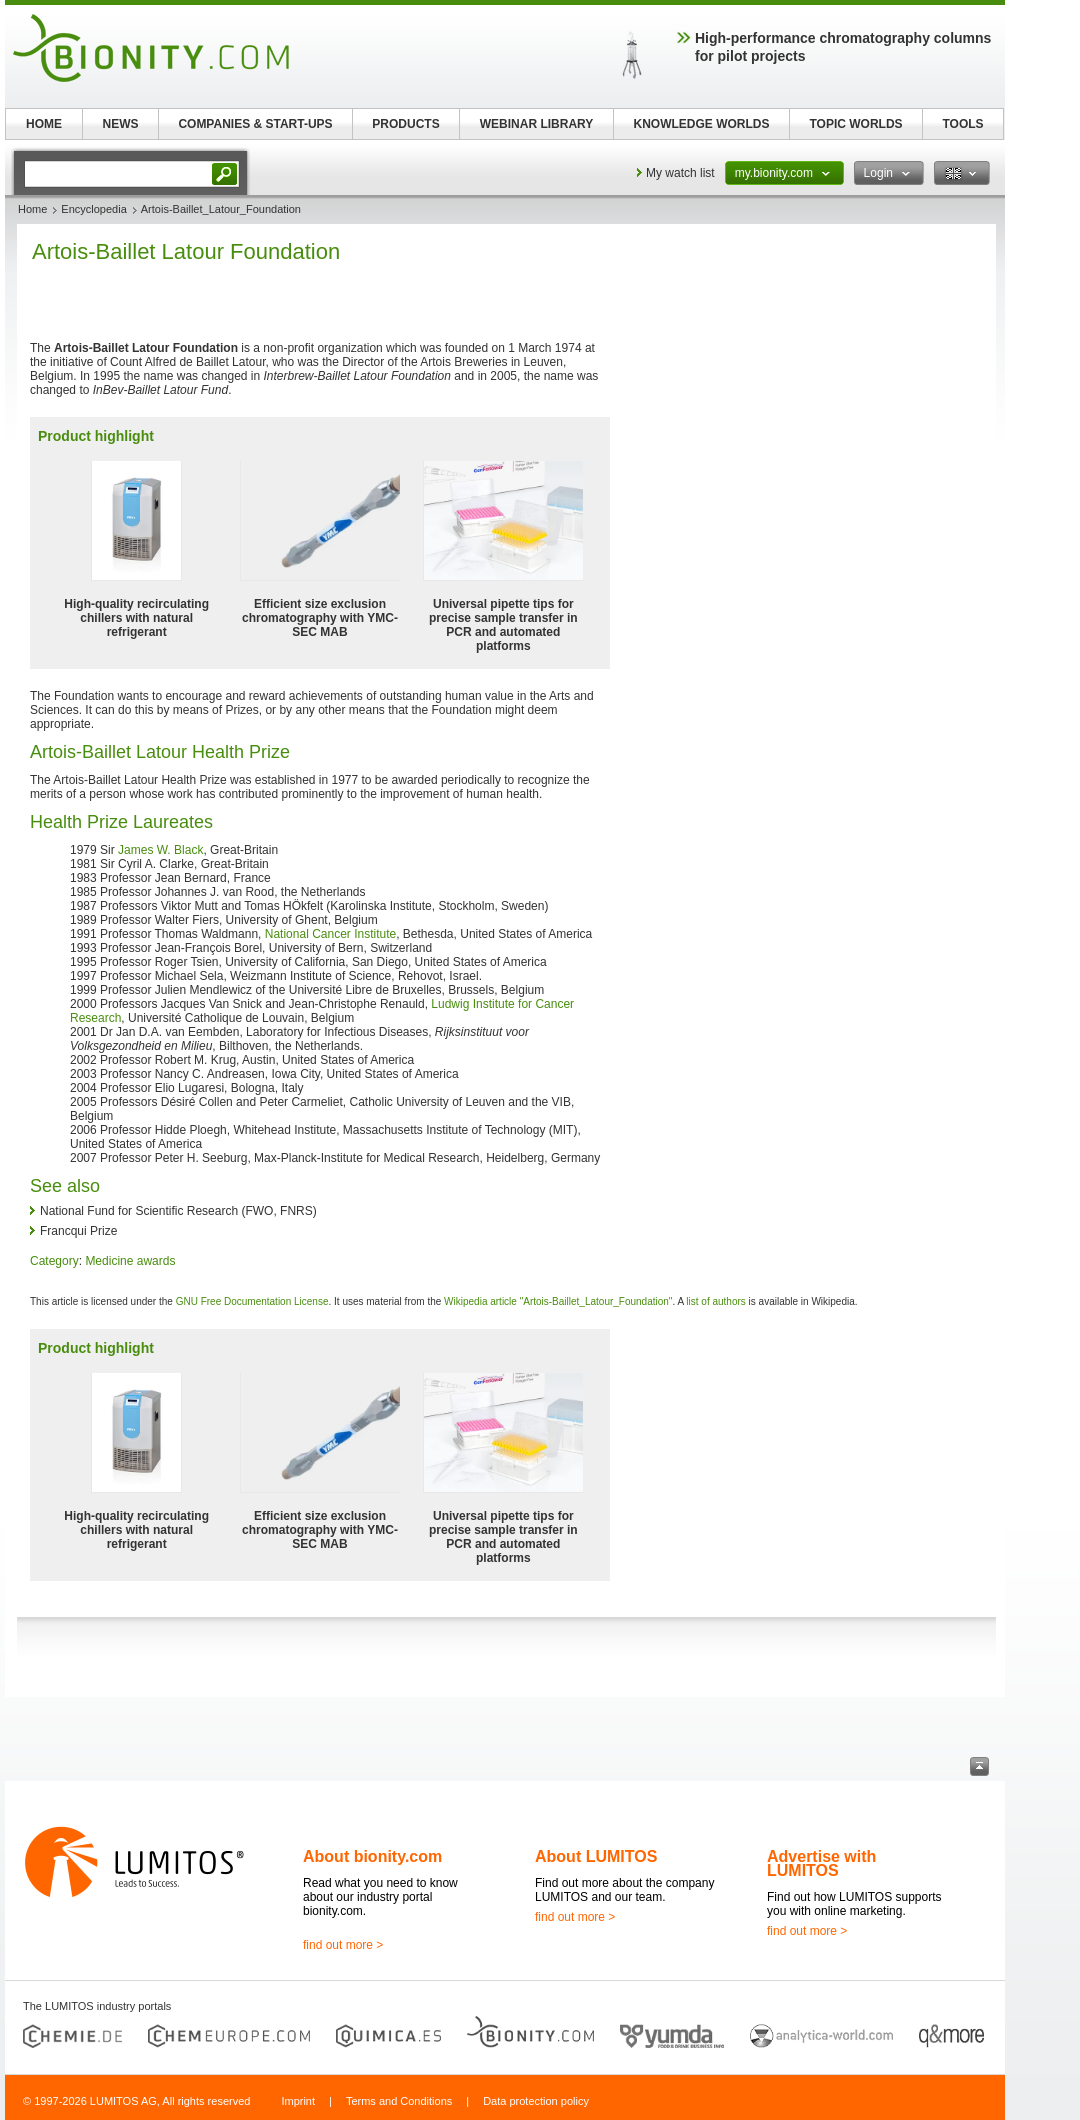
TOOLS (962, 124)
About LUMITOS (596, 1856)
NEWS (121, 124)
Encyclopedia (93, 209)
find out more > (343, 1945)
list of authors (715, 1301)
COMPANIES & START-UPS (255, 124)
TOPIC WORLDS (855, 124)
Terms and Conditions (399, 2101)
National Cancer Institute (330, 934)
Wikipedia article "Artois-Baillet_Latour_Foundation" (558, 1301)
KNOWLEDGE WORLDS (702, 124)
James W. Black (160, 850)
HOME (44, 124)
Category (54, 1261)
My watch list (680, 173)
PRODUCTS (405, 124)
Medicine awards (130, 1261)
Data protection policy (536, 2101)
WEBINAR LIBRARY (537, 124)
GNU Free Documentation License (252, 1301)
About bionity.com (372, 1856)
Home (32, 209)
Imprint (298, 2101)
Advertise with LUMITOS (821, 1863)
